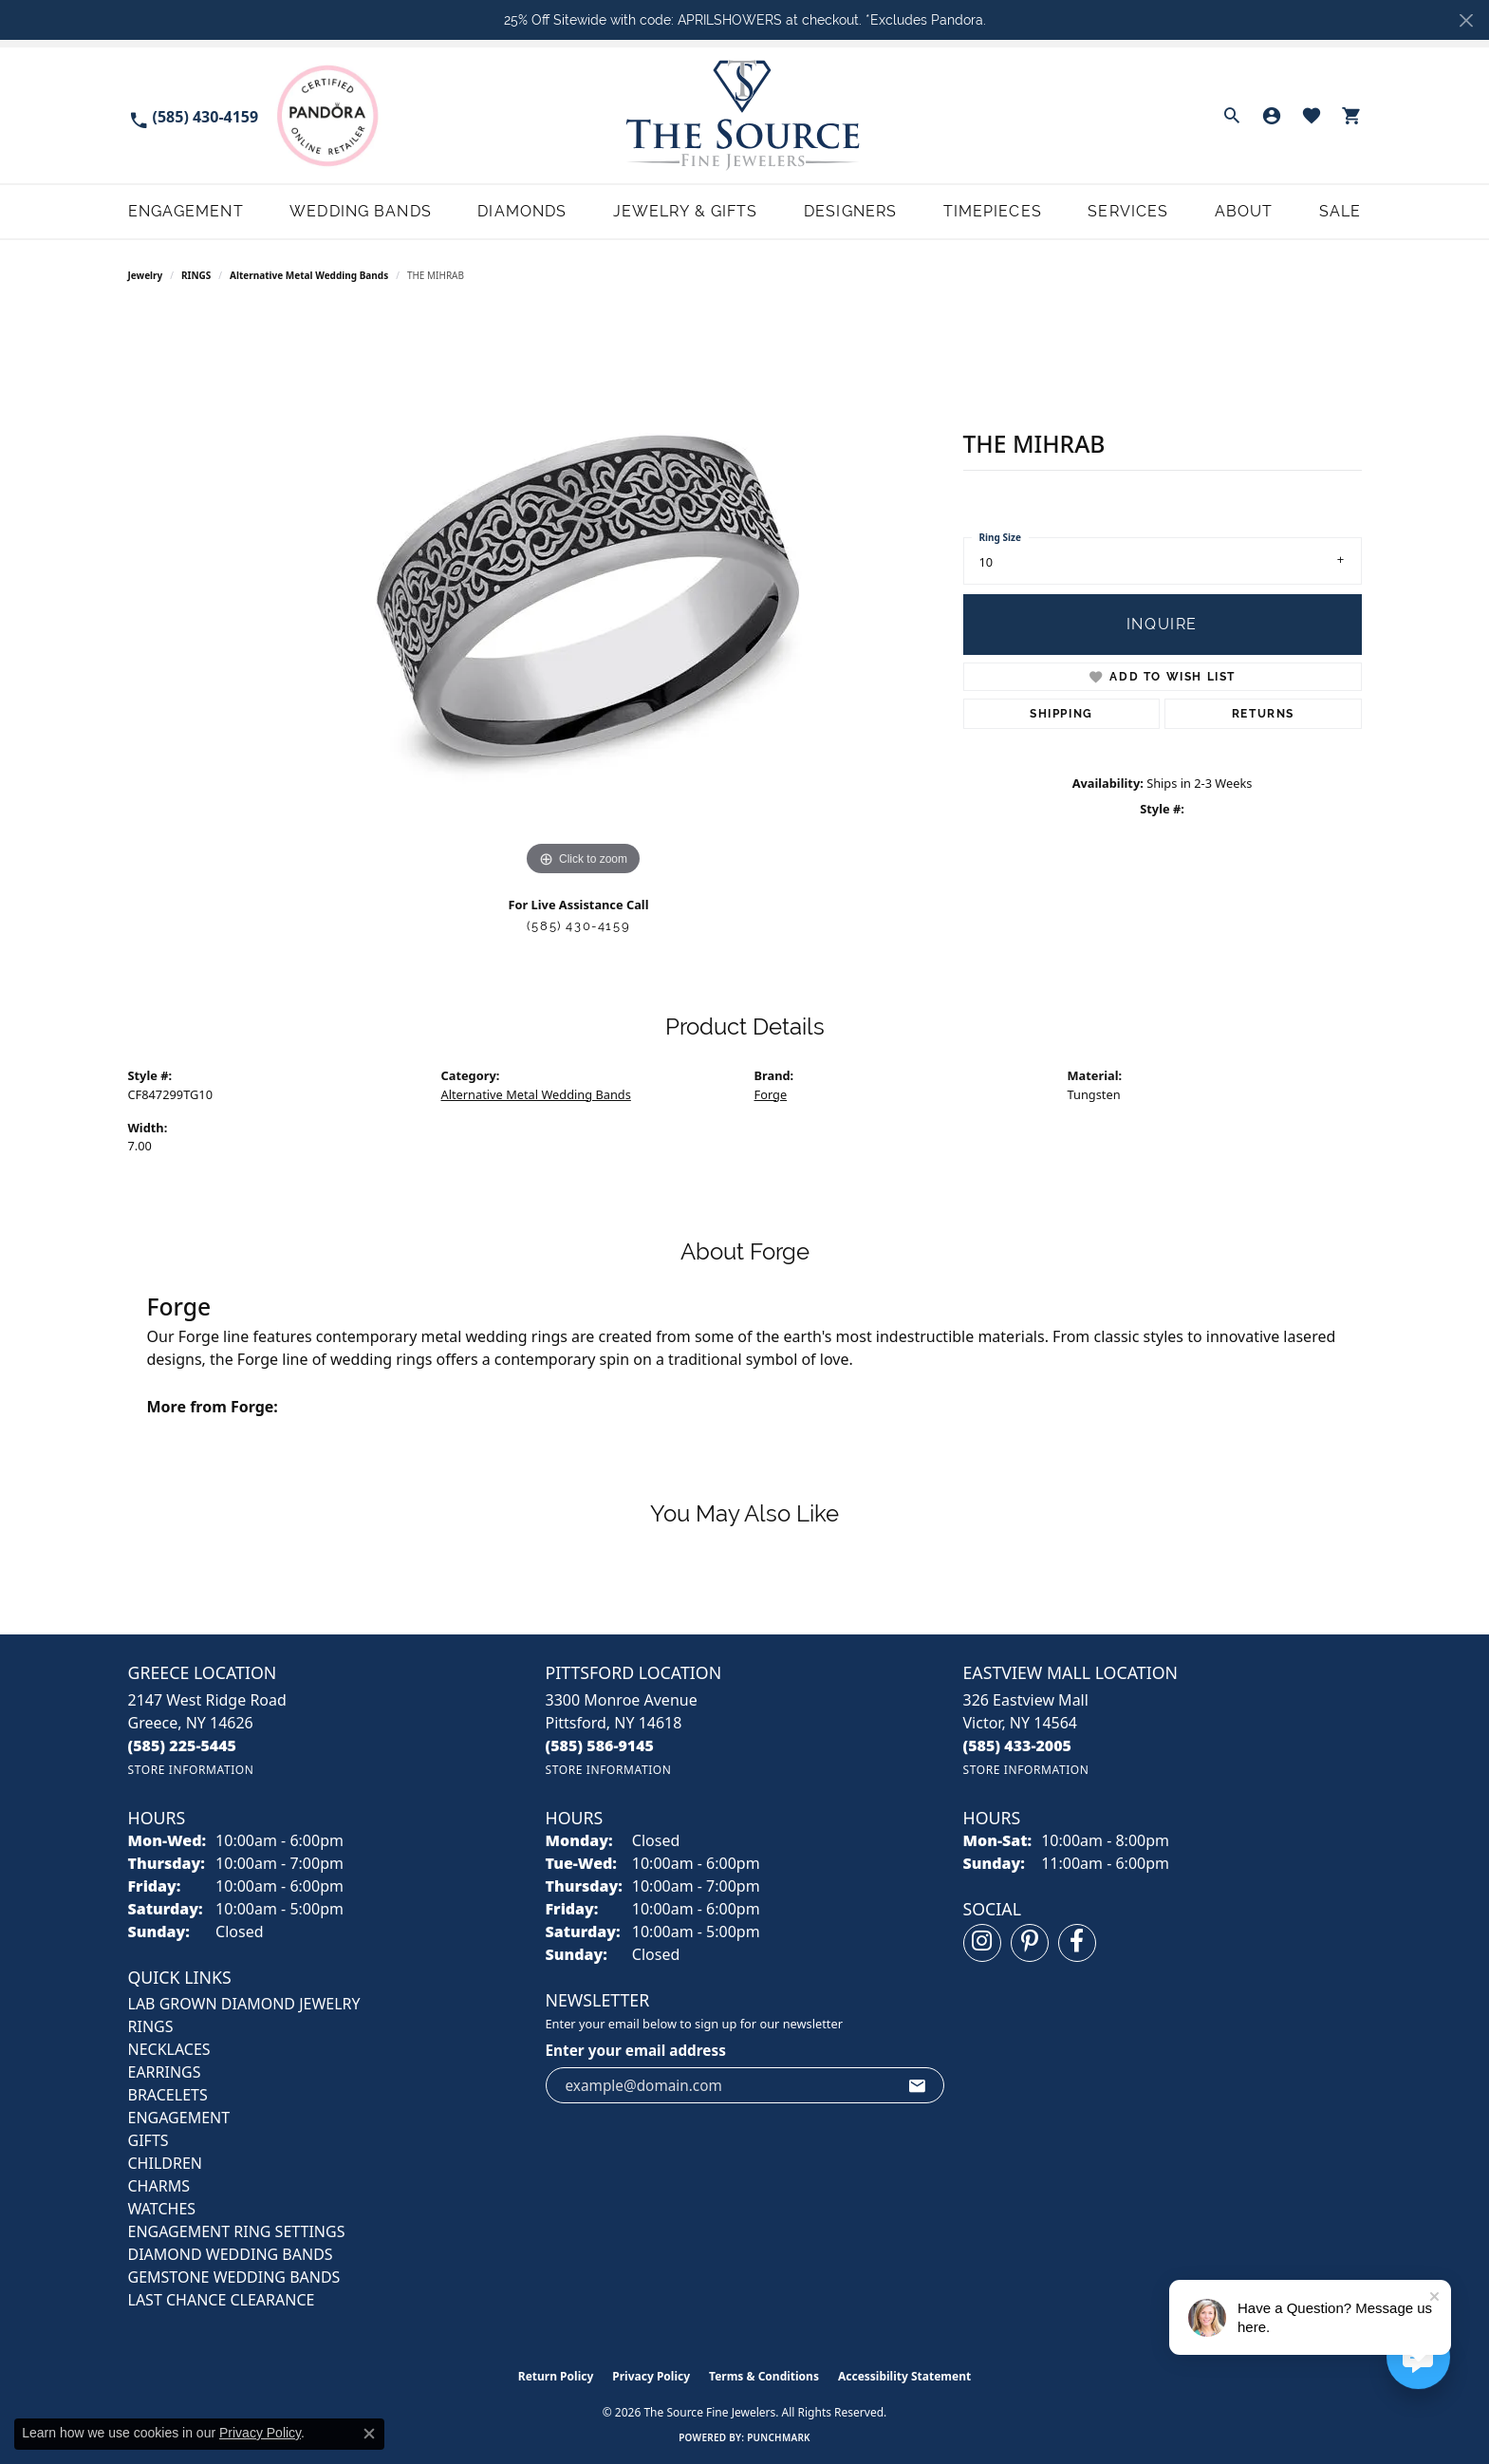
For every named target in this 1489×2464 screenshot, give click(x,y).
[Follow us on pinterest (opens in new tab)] (1030, 1943)
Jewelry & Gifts (685, 211)
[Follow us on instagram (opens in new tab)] (982, 1943)
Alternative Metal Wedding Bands (309, 275)
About (1244, 211)
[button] (1231, 116)
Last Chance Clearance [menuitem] (221, 2299)
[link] (193, 115)
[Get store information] (191, 1770)
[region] (583, 596)
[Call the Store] (182, 1745)
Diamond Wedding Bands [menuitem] (230, 2254)
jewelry (145, 275)
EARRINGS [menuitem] (164, 2072)
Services (1128, 211)
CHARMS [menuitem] (159, 2185)
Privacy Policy (651, 2376)
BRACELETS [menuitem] (168, 2094)
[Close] (1466, 20)
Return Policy (556, 2376)
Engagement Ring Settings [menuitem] (236, 2231)
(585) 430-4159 (578, 926)
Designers (850, 211)
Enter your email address (636, 2050)
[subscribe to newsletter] (917, 2085)
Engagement (186, 211)
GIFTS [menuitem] (148, 2140)
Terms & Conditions (764, 2376)
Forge (771, 1094)
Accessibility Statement (904, 2376)
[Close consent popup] (369, 2433)
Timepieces (992, 211)
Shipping (1061, 713)
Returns (1263, 713)
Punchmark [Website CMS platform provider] (778, 2437)
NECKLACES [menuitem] (169, 2049)
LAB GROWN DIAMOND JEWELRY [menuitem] (244, 2003)
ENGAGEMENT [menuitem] (179, 2117)
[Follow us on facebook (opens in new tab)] (1077, 1943)
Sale (1340, 211)
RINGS (196, 275)
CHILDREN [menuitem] (165, 2163)
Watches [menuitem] (162, 2208)
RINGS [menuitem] (151, 2026)
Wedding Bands (360, 211)
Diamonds (522, 211)
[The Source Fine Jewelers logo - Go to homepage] (744, 115)
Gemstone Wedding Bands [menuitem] (234, 2277)
